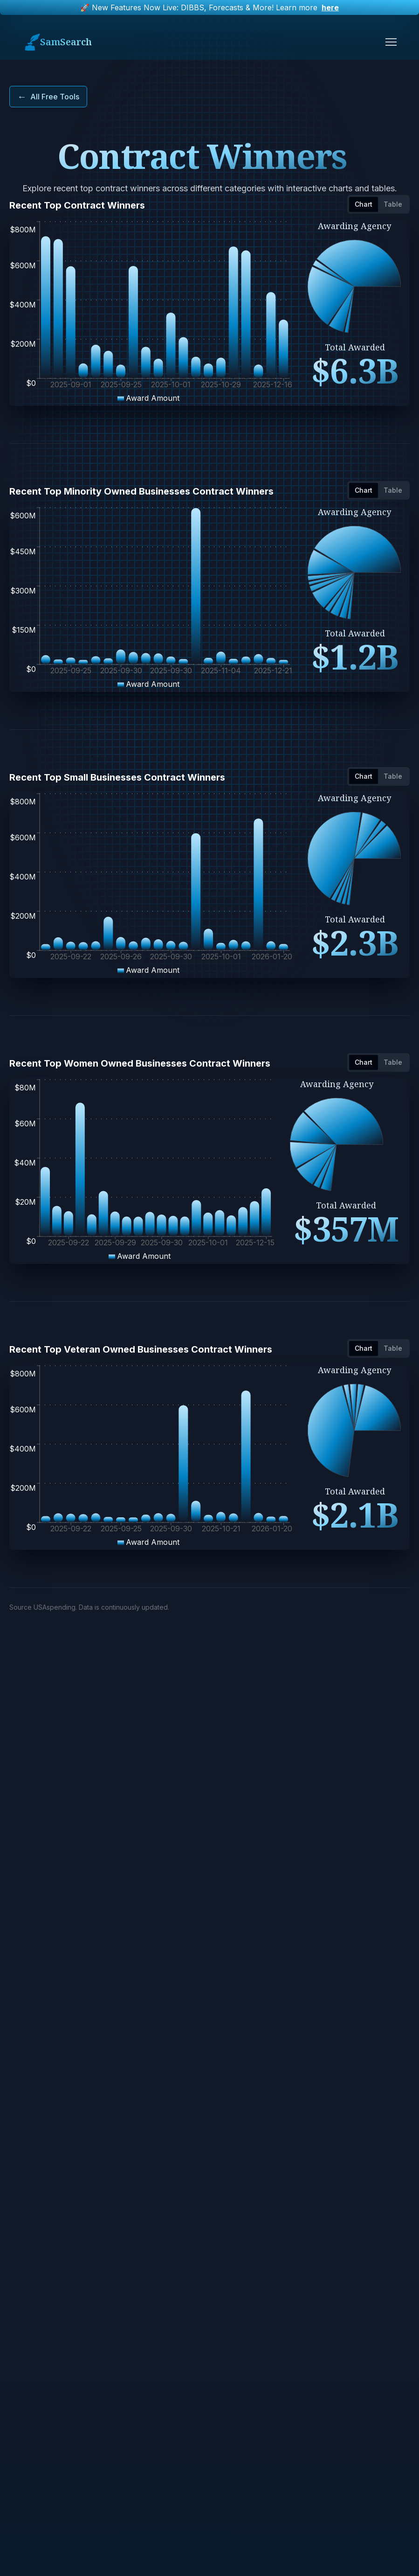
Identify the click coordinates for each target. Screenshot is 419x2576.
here (330, 7)
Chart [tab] (363, 204)
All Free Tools (48, 96)
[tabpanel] (209, 312)
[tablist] (378, 204)
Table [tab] (393, 204)
